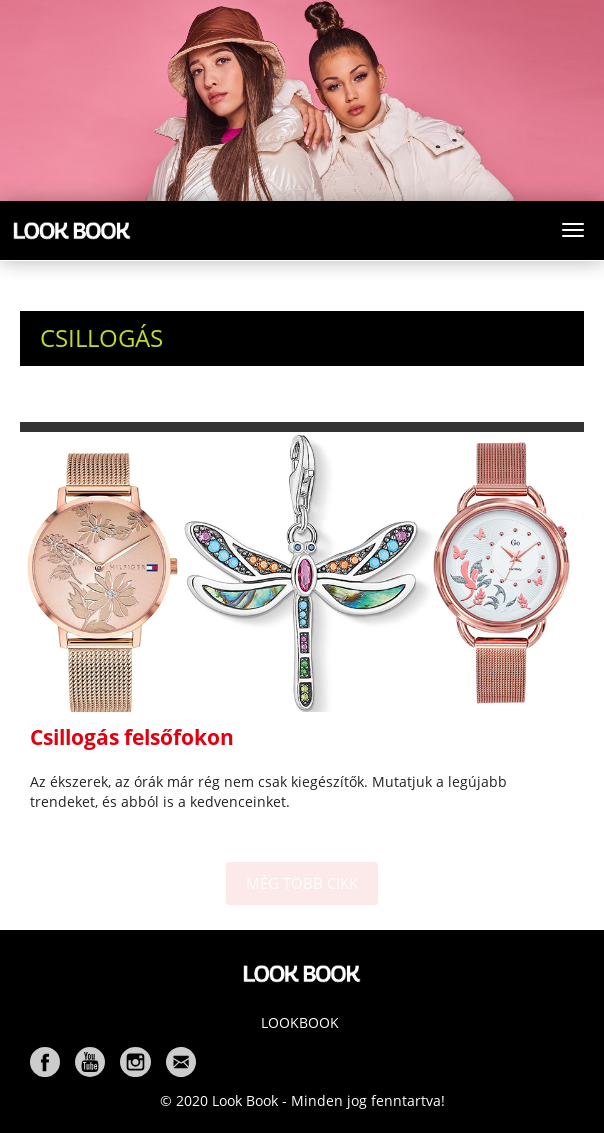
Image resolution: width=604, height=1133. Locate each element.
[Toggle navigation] (573, 230)
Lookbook (300, 1022)
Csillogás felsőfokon (132, 737)
